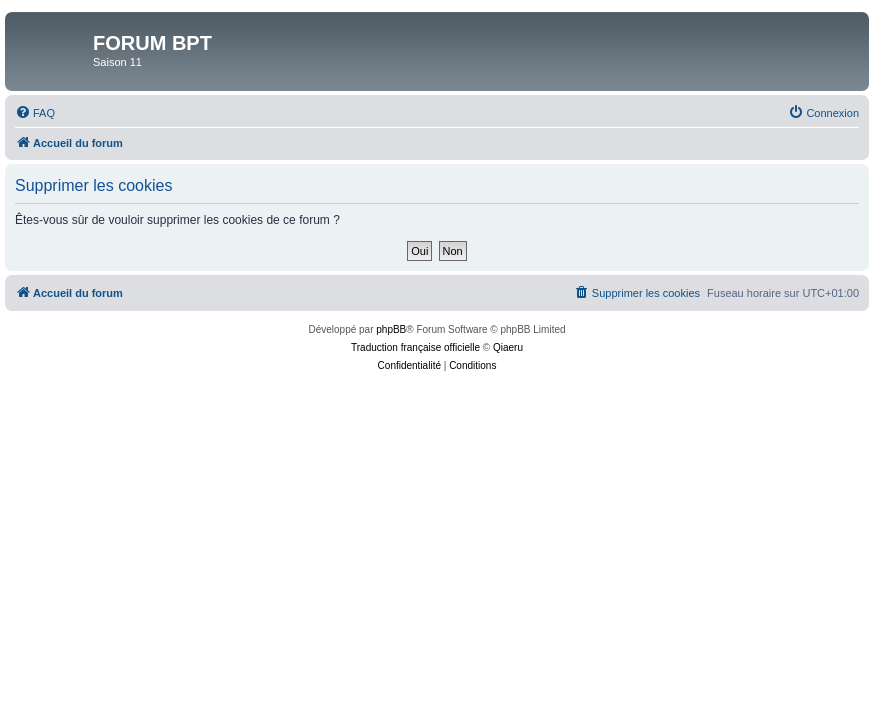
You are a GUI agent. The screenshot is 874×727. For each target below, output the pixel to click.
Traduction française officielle (415, 347)
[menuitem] (35, 113)
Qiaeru (508, 347)
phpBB (391, 329)
